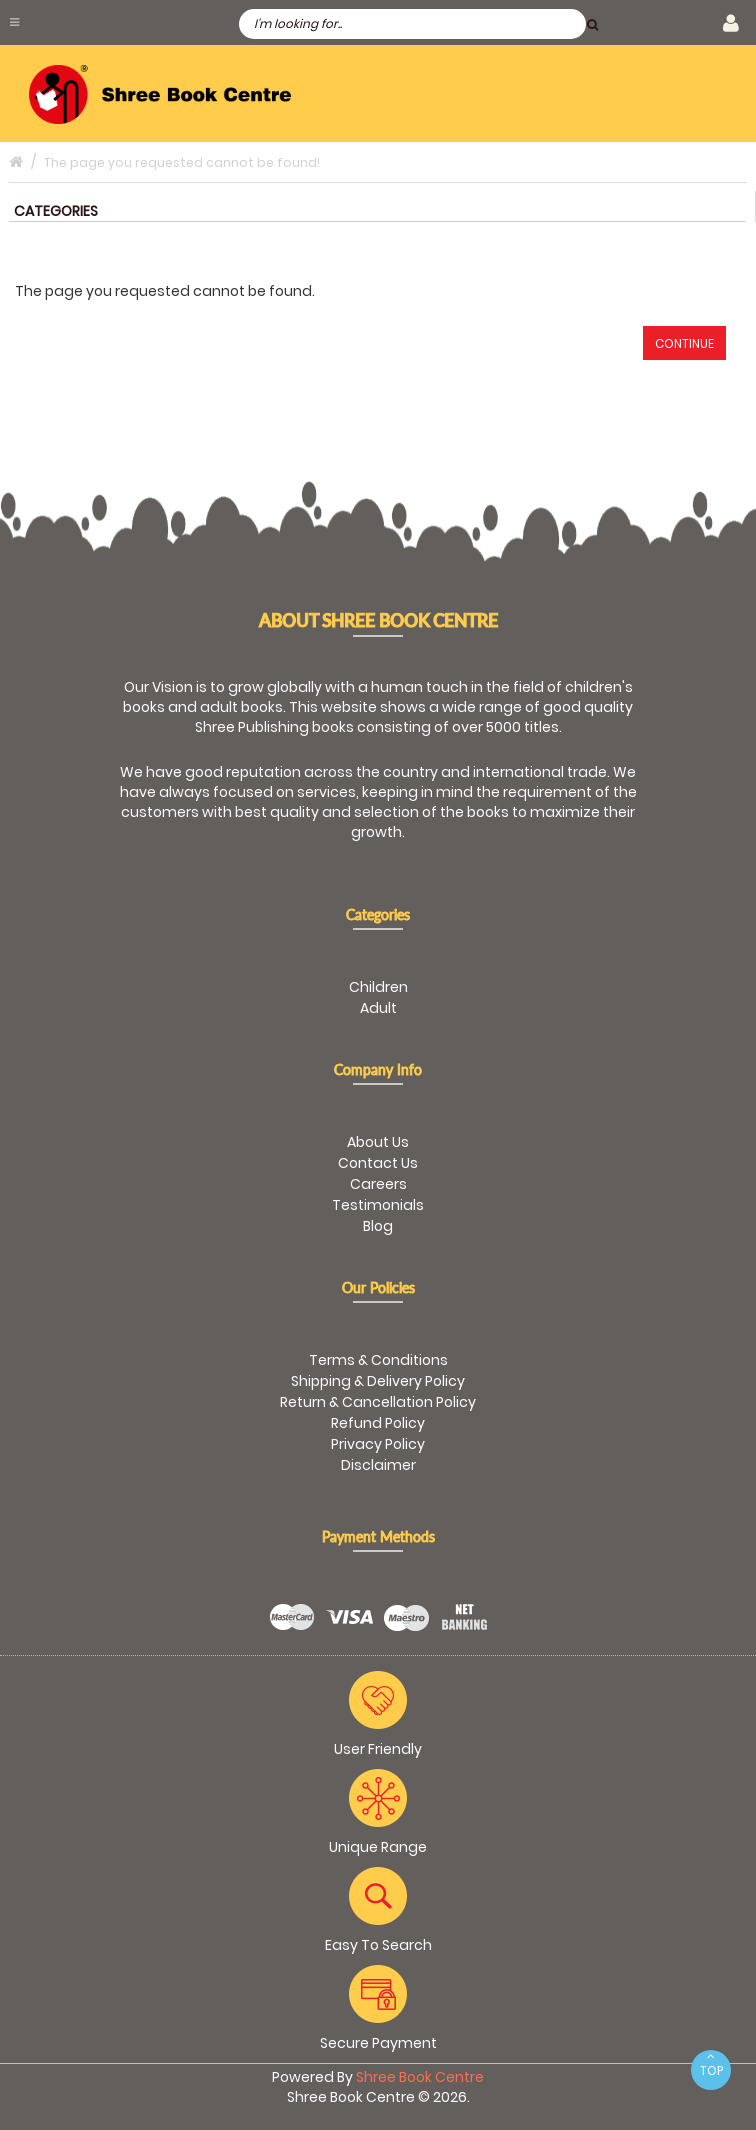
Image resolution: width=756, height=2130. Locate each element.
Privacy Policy (378, 1444)
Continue (684, 343)
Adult (378, 1008)
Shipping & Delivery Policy (378, 1381)
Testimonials (378, 1205)
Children (378, 987)
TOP (711, 2064)
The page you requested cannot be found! (182, 162)
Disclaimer (378, 1465)
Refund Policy (378, 1423)
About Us (378, 1142)
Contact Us (378, 1163)
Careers (378, 1184)
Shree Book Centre (420, 2077)
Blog (378, 1226)
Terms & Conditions (378, 1360)
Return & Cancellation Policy (378, 1402)
